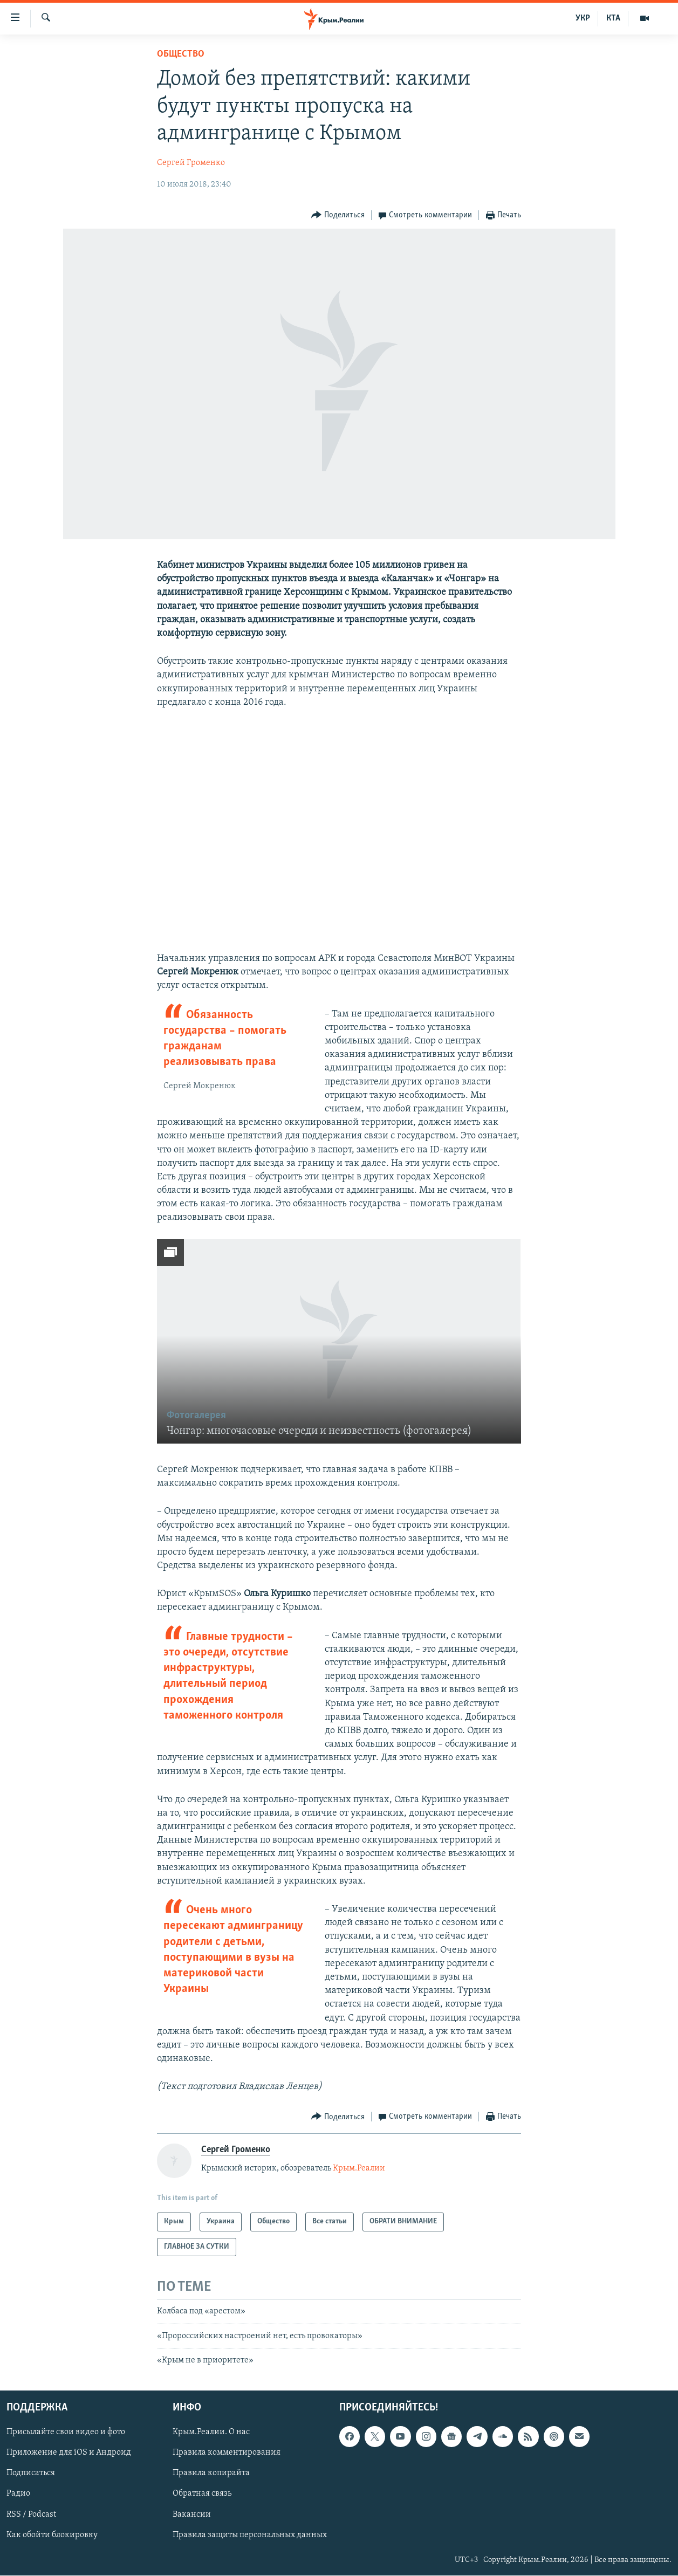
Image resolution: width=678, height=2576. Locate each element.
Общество (180, 54)
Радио (18, 2494)
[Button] (338, 215)
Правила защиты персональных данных (250, 2535)
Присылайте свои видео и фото (65, 2432)
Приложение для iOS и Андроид (68, 2453)
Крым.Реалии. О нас (211, 2432)
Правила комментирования (226, 2453)
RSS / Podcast (31, 2514)
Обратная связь (202, 2494)
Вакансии (192, 2514)
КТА (613, 18)
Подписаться (30, 2473)
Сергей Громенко (191, 163)
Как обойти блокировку (52, 2535)
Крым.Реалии (359, 2168)
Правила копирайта (211, 2473)
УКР (583, 18)
